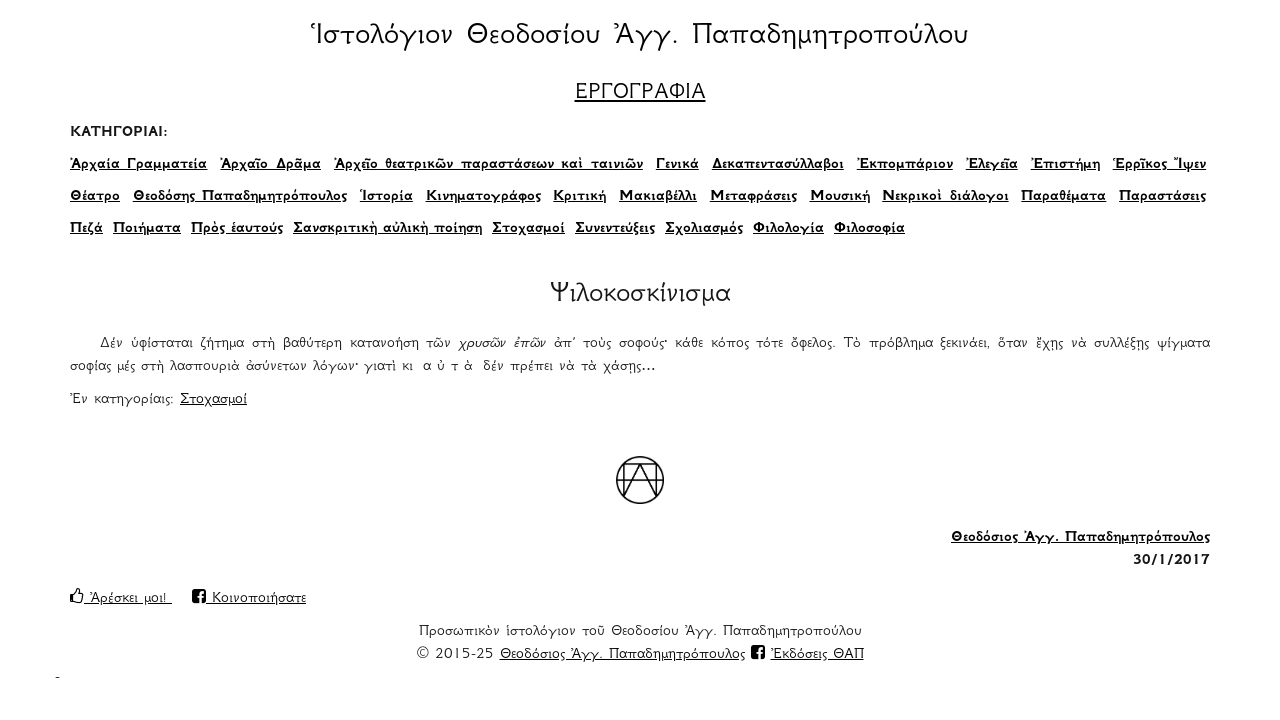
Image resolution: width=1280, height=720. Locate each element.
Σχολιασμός (704, 229)
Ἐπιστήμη (1065, 165)
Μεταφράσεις (753, 197)
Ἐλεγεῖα (992, 165)
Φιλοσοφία (869, 229)
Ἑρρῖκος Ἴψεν (1159, 165)
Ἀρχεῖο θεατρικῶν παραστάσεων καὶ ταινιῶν (488, 165)
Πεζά (86, 229)
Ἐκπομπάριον (905, 165)
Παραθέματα (1063, 197)
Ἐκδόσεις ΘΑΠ (817, 655)
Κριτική (579, 197)
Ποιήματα (147, 229)
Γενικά (677, 165)
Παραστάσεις (1162, 197)
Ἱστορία (386, 197)
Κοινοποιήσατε (249, 599)
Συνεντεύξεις (615, 229)
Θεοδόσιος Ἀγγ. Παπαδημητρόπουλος (1080, 538)
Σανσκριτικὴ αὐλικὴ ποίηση (387, 229)
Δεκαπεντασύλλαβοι (778, 165)
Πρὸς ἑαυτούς (237, 229)
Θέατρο (95, 197)
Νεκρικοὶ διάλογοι (945, 197)
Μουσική (840, 197)
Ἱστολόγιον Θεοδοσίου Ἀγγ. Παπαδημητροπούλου (640, 37)
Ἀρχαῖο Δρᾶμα (270, 165)
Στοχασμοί (528, 229)
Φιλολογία (788, 229)
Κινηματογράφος (483, 197)
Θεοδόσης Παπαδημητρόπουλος (240, 197)
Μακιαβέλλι (658, 197)
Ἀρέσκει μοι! (121, 599)
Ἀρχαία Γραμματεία (138, 165)
